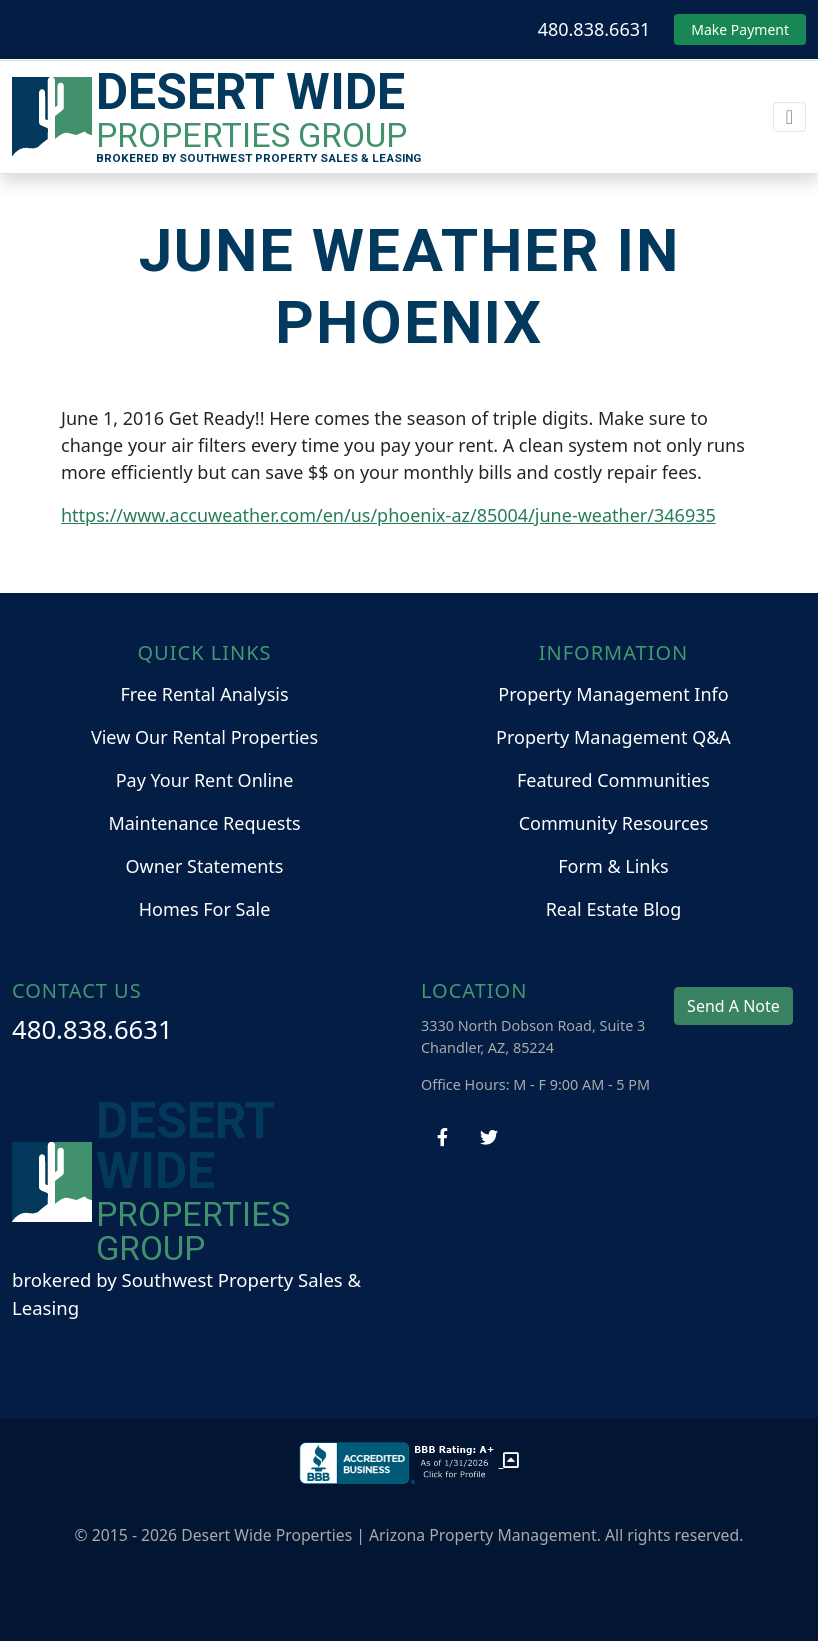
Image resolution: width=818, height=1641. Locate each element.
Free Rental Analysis (204, 694)
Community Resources (614, 823)
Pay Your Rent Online (205, 780)
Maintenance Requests (204, 823)
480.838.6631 (594, 29)
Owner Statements (205, 866)
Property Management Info (613, 694)
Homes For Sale (205, 909)
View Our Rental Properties (204, 737)
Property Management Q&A (613, 737)
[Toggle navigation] (789, 117)
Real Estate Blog (614, 909)
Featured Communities (613, 780)
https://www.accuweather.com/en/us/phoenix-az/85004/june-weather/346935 (388, 515)
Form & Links (613, 866)
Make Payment (740, 29)
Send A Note (733, 1006)
